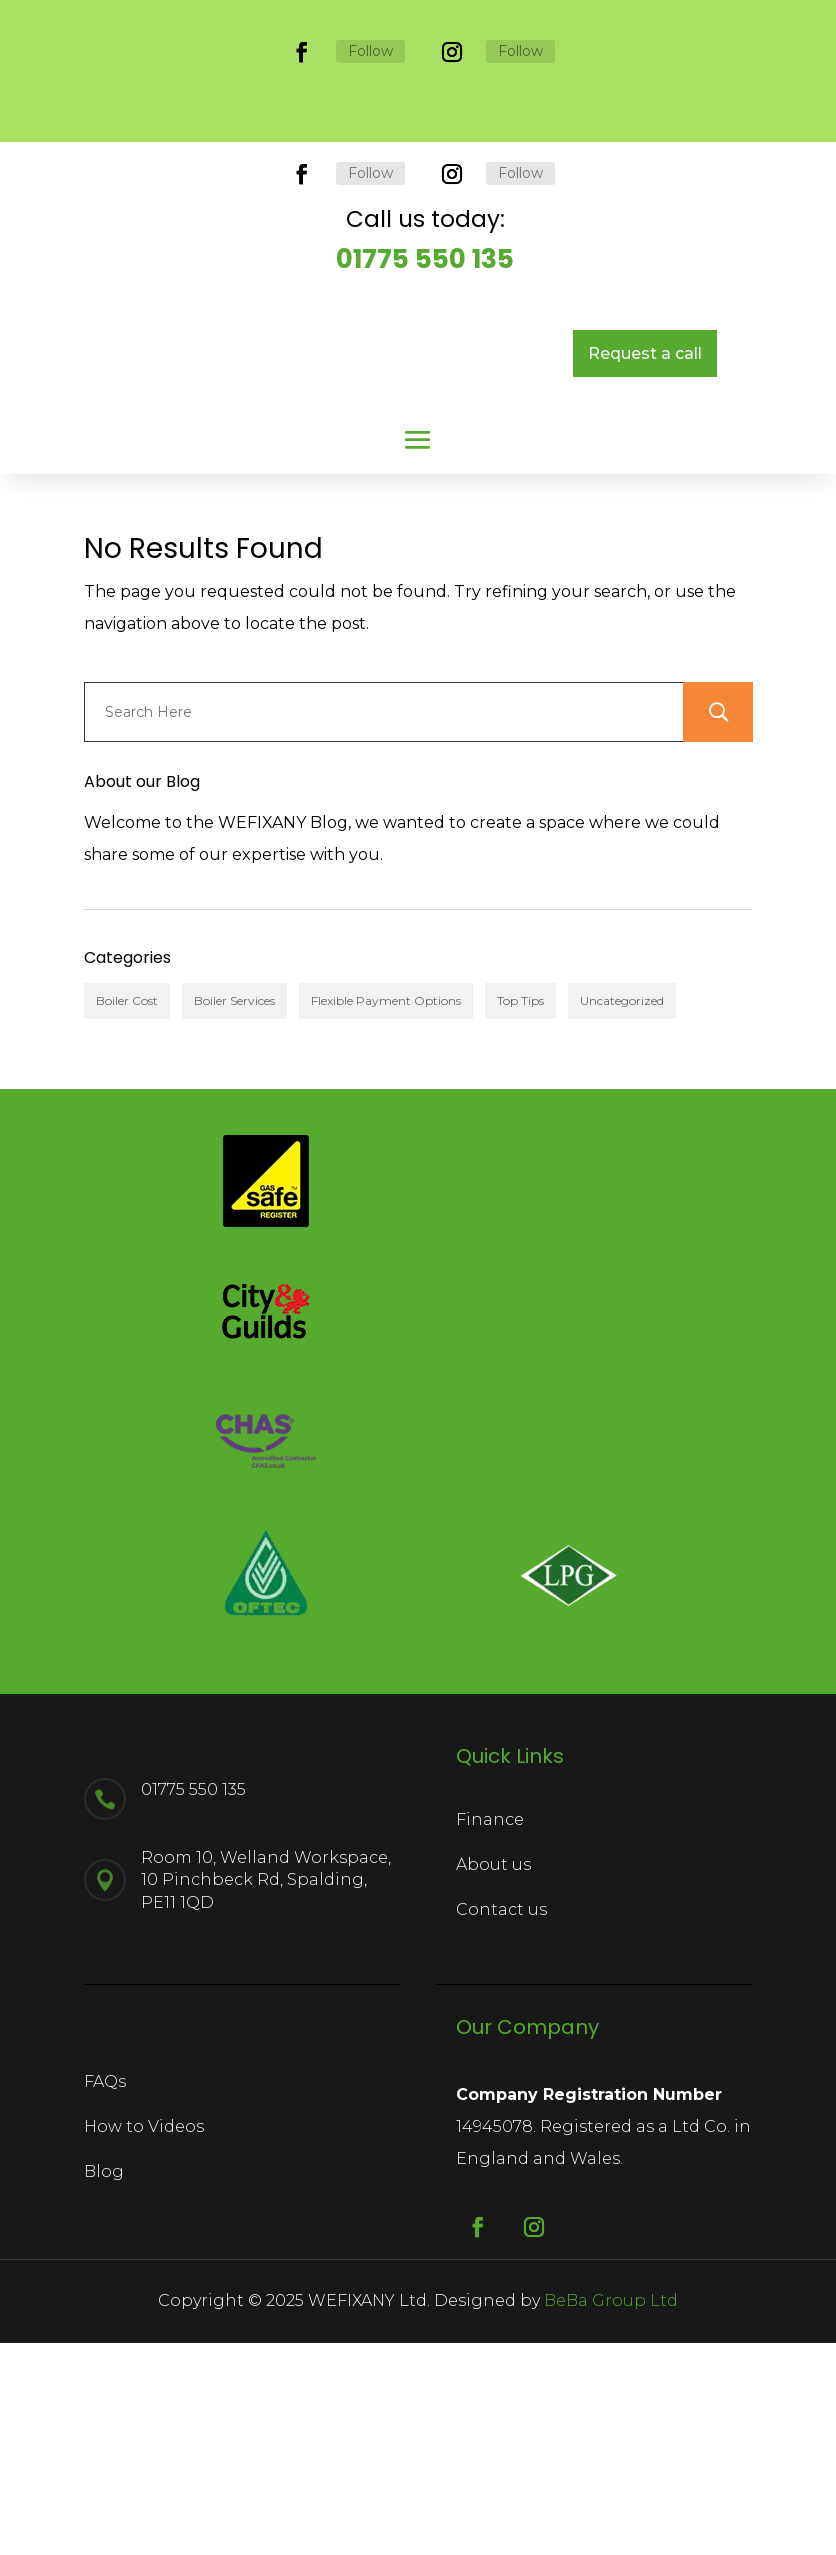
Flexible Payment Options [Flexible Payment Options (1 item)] (386, 1166)
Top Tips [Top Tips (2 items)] (520, 1166)
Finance (490, 1985)
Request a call (645, 519)
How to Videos (144, 2338)
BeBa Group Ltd (611, 2513)
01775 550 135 (425, 425)
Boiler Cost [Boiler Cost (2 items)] (127, 1166)
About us (493, 2030)
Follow (370, 51)
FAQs (105, 2294)
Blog (104, 2383)
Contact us (501, 2075)
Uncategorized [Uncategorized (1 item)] (622, 1166)
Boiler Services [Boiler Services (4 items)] (234, 1166)
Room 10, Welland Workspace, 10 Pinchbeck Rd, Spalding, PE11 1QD (266, 2092)
